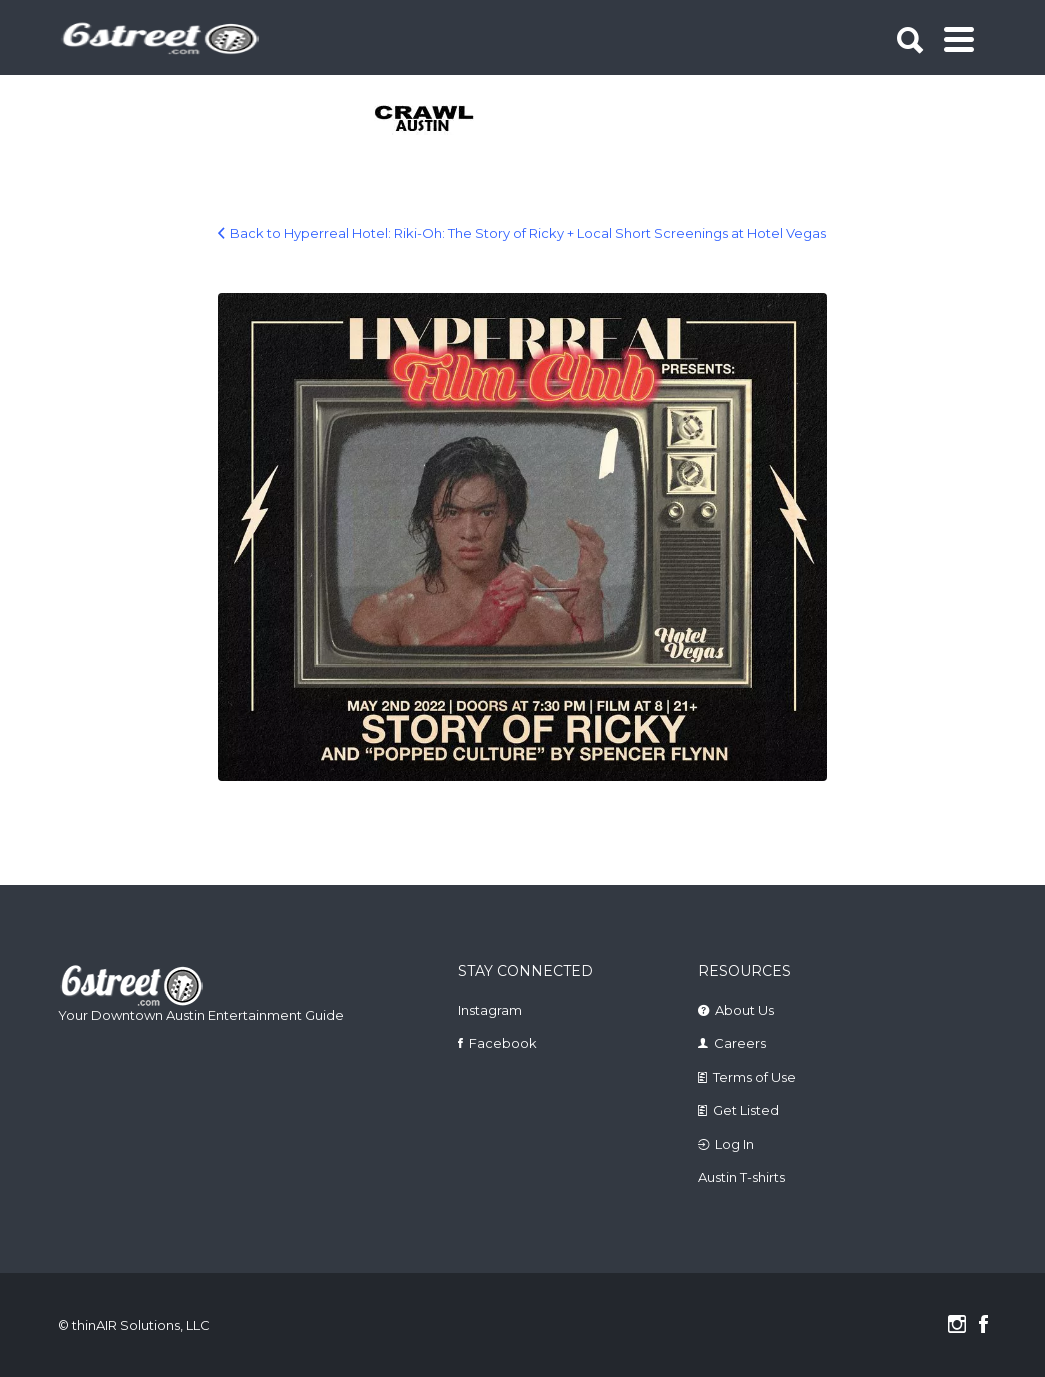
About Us (744, 1010)
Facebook (503, 1043)
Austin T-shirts (741, 1177)
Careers (740, 1043)
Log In (734, 1144)
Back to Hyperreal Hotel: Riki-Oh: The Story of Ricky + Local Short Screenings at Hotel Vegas (528, 233)
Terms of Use (754, 1077)
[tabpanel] (425, 120)
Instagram (490, 1010)
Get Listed (746, 1110)
